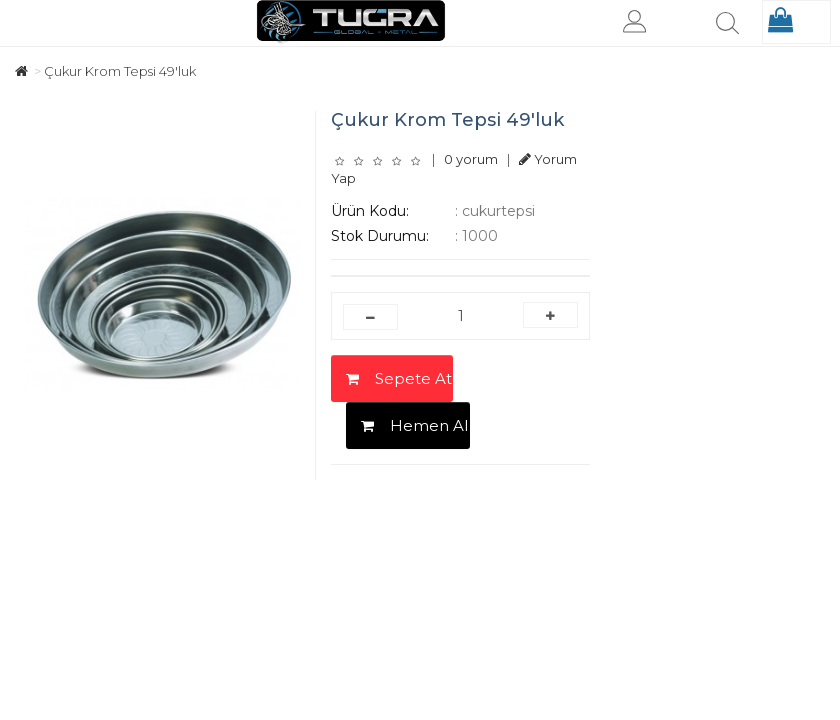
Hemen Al (414, 425)
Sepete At (399, 378)
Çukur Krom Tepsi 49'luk (120, 71)
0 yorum (471, 159)
